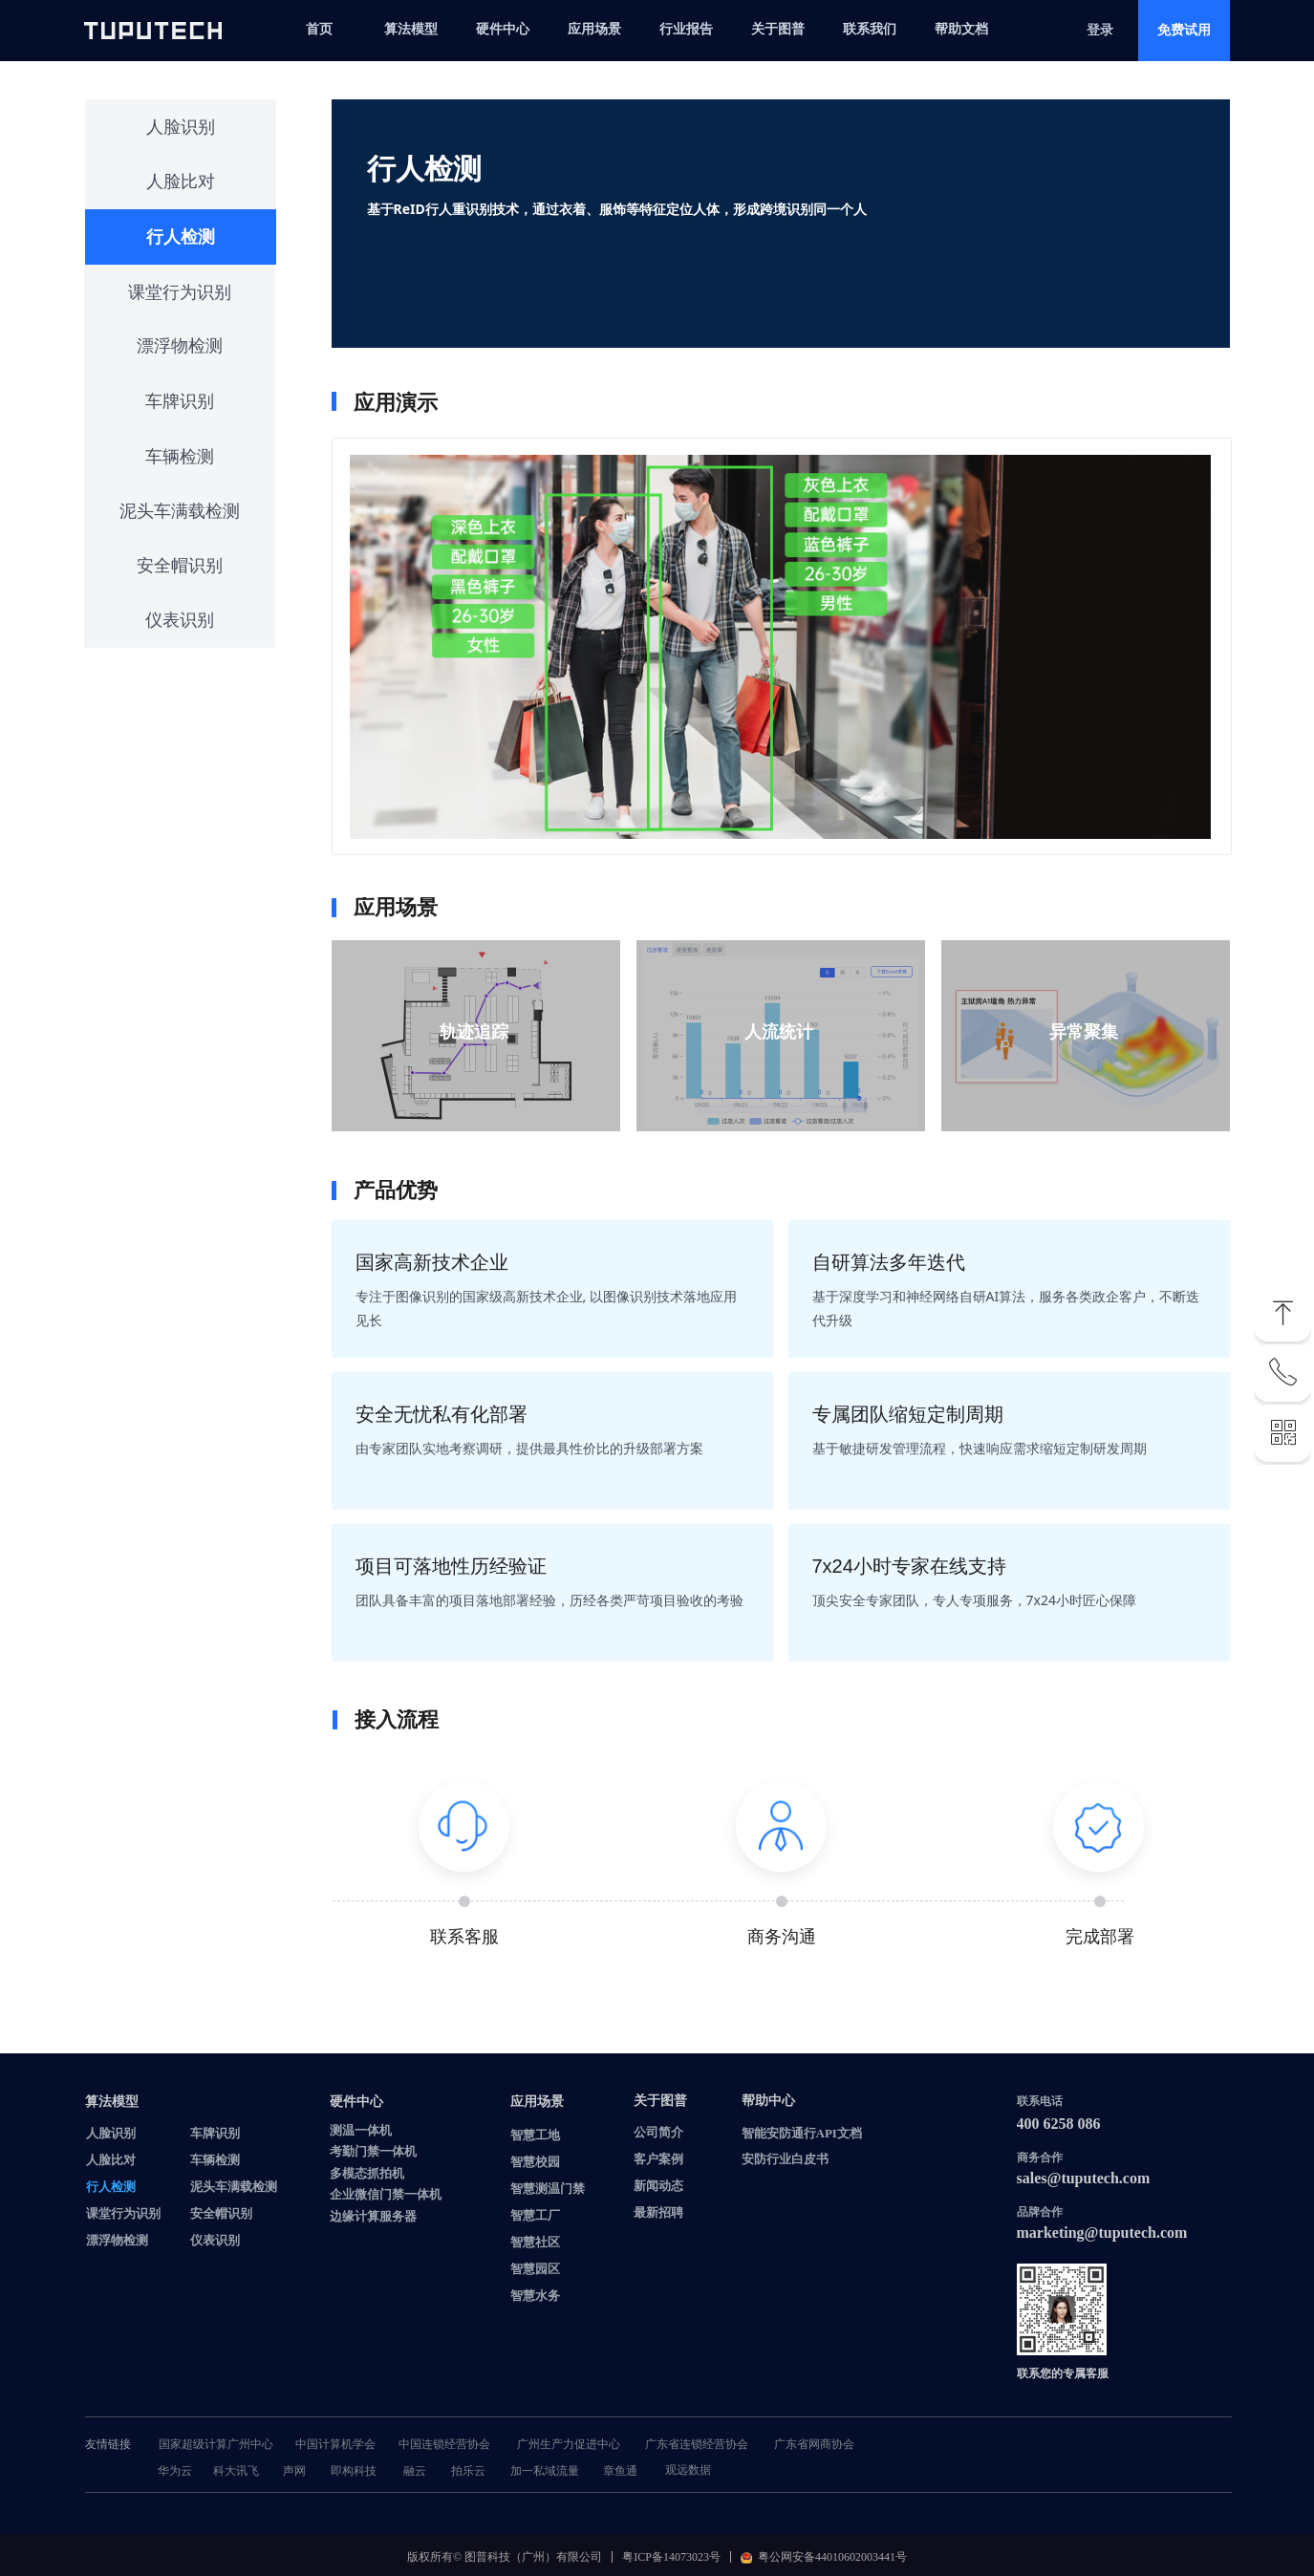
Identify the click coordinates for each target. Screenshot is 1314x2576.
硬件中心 (502, 29)
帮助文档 (961, 29)
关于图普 (778, 29)
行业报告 (686, 29)
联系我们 (869, 29)
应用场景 (594, 29)
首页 (319, 29)
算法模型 (411, 29)
